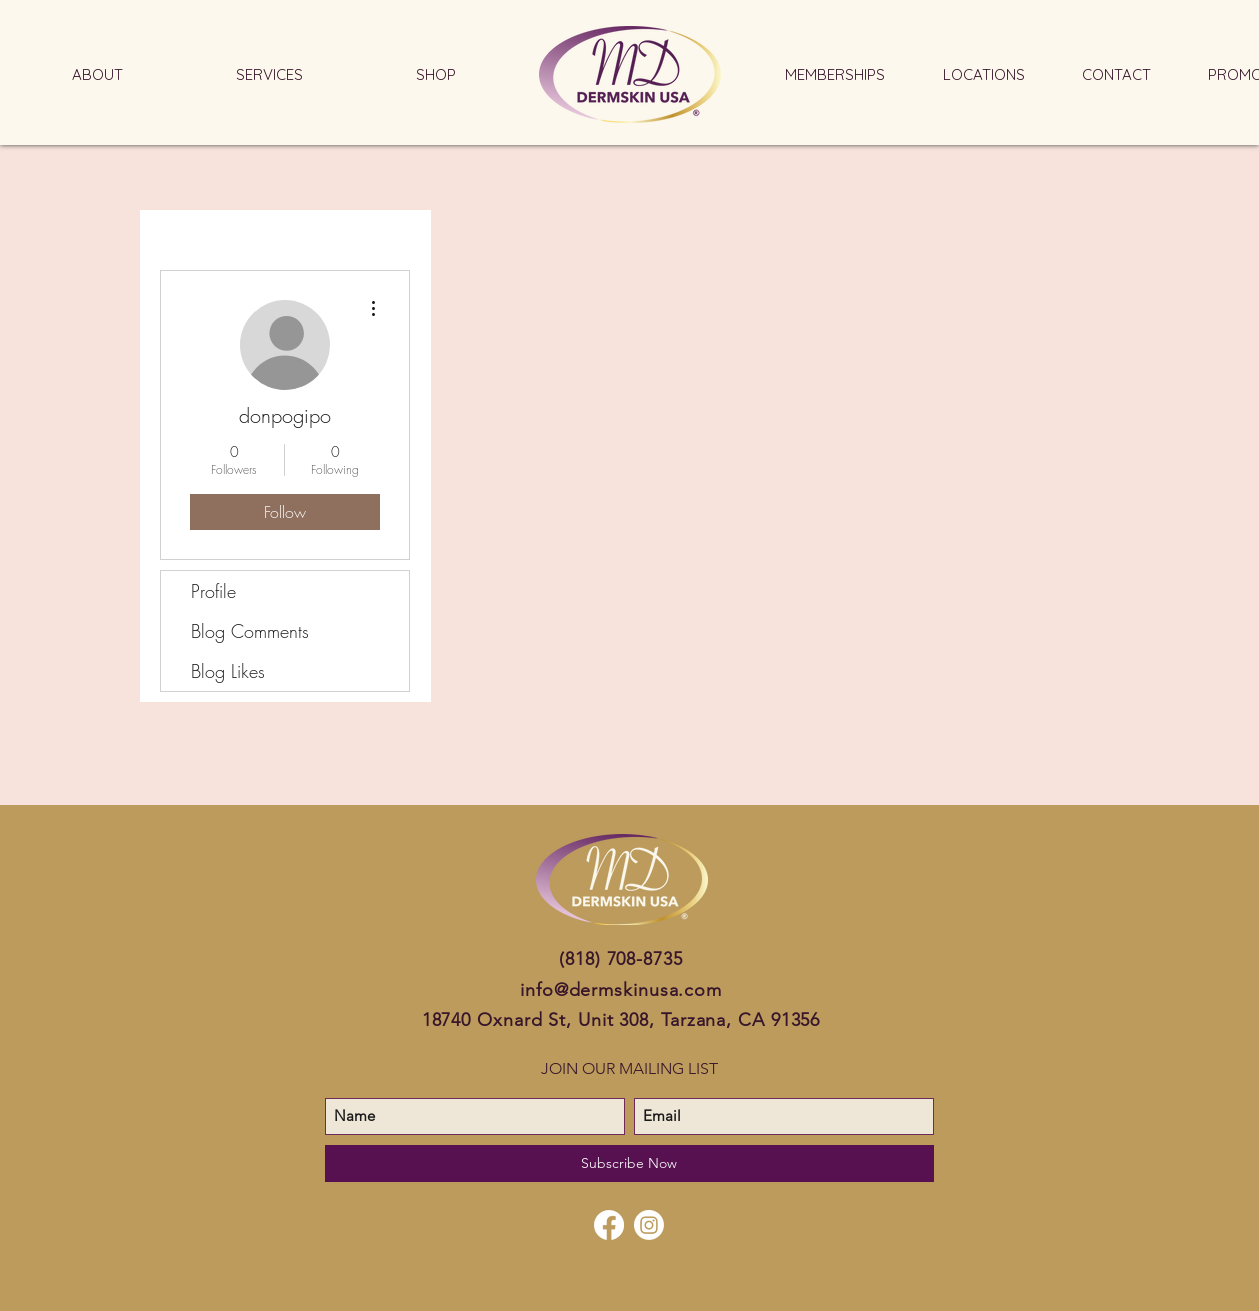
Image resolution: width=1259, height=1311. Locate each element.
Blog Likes (228, 671)
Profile (213, 591)
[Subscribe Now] (629, 1163)
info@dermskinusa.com (621, 990)
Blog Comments (250, 631)
